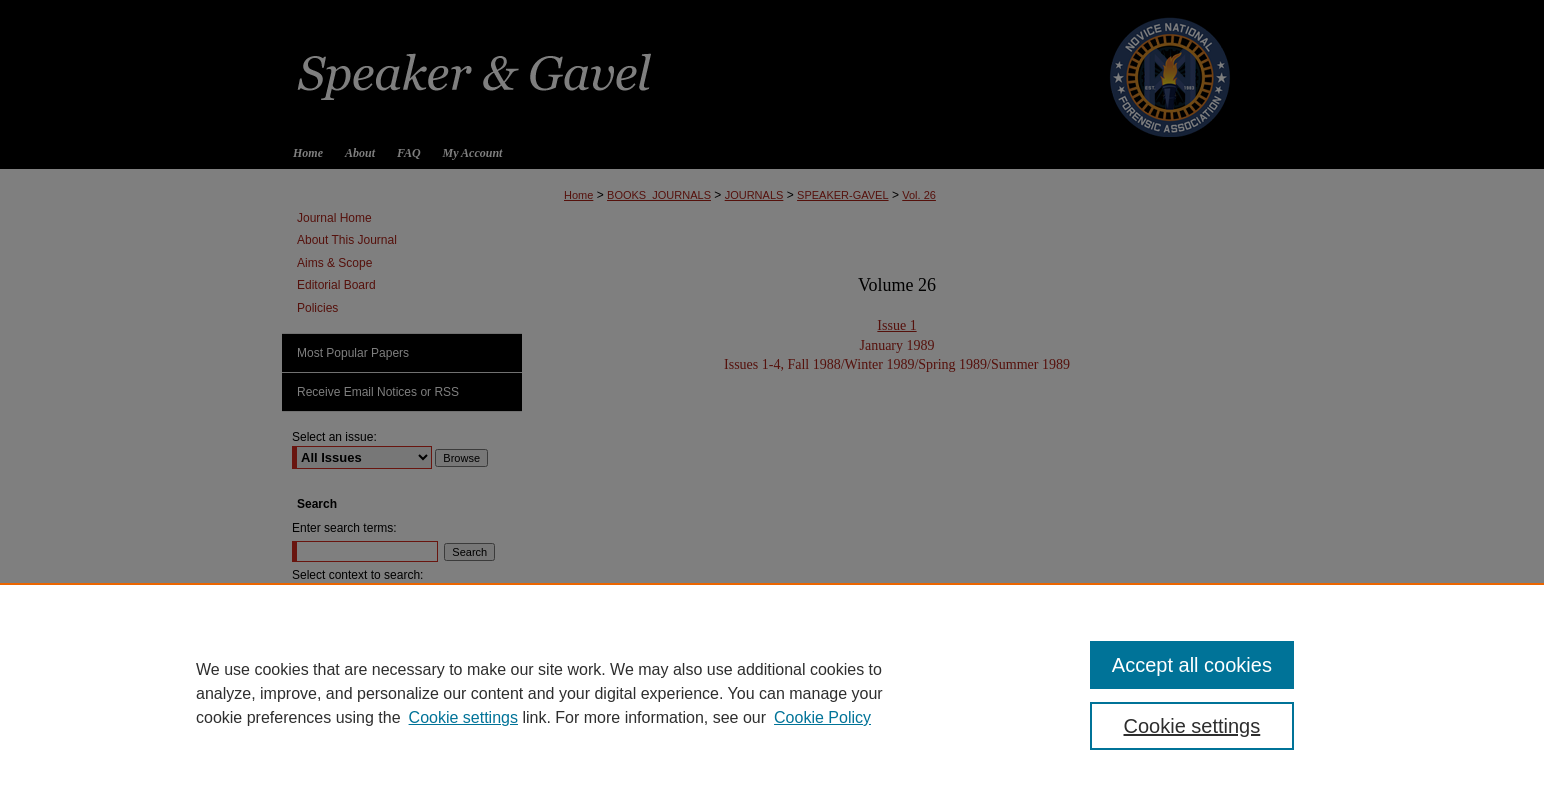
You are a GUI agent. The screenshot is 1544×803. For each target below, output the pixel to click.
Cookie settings (463, 717)
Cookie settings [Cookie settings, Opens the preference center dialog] (1192, 726)
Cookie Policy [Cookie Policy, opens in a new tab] (822, 717)
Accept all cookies (1192, 665)
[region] (772, 693)
